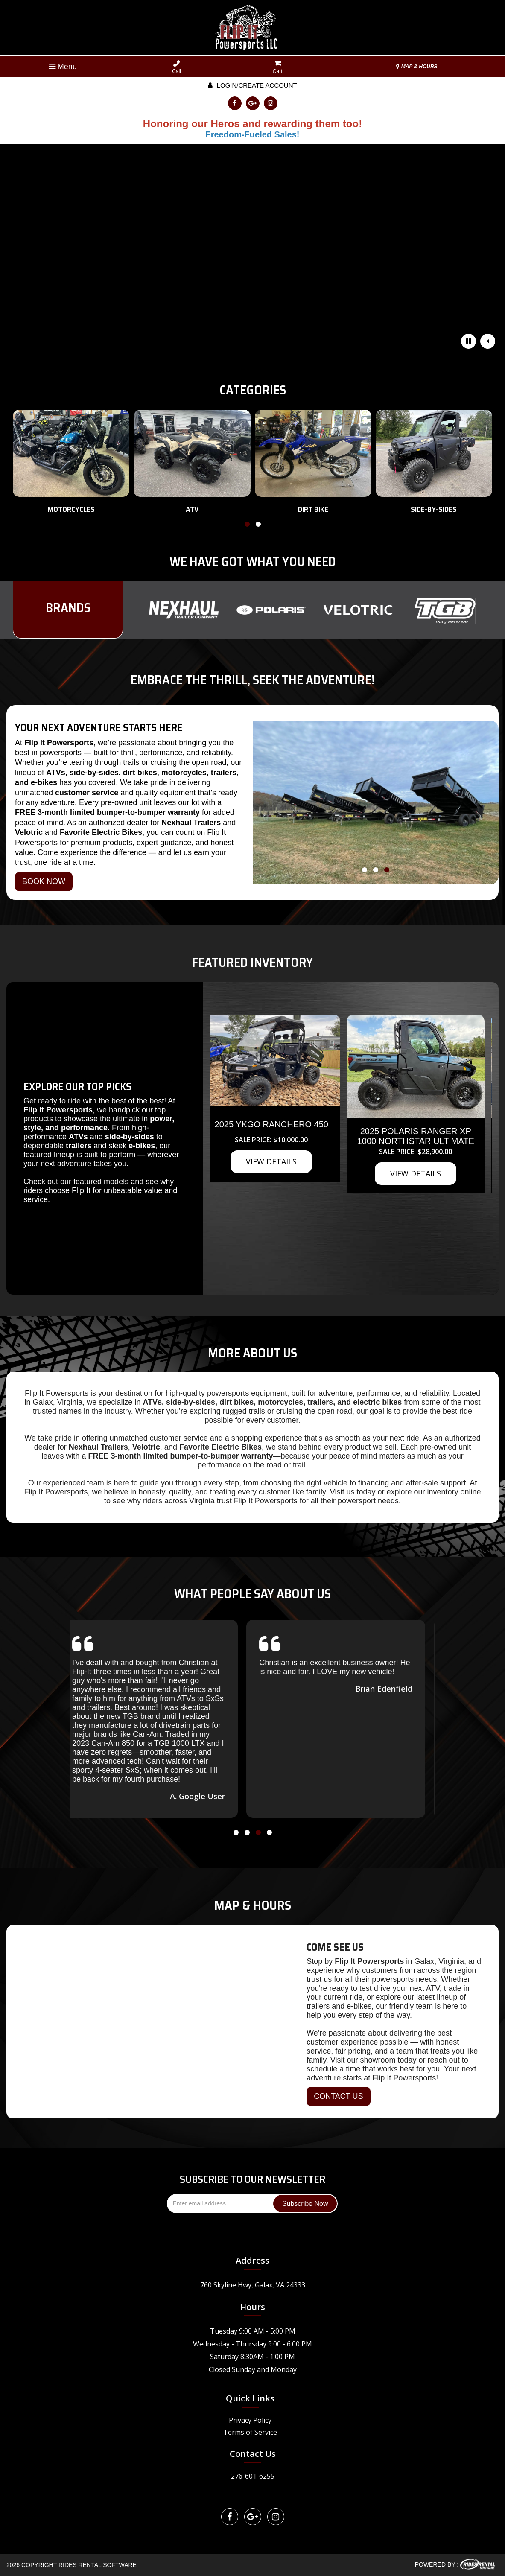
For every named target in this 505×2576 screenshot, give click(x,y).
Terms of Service (250, 2432)
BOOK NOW (43, 881)
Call (176, 67)
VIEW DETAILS (256, 1254)
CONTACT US (338, 2096)
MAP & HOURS (416, 67)
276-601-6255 (252, 2476)
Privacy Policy (250, 2420)
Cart (278, 67)
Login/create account (252, 85)
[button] (247, 525)
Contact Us (253, 2453)
